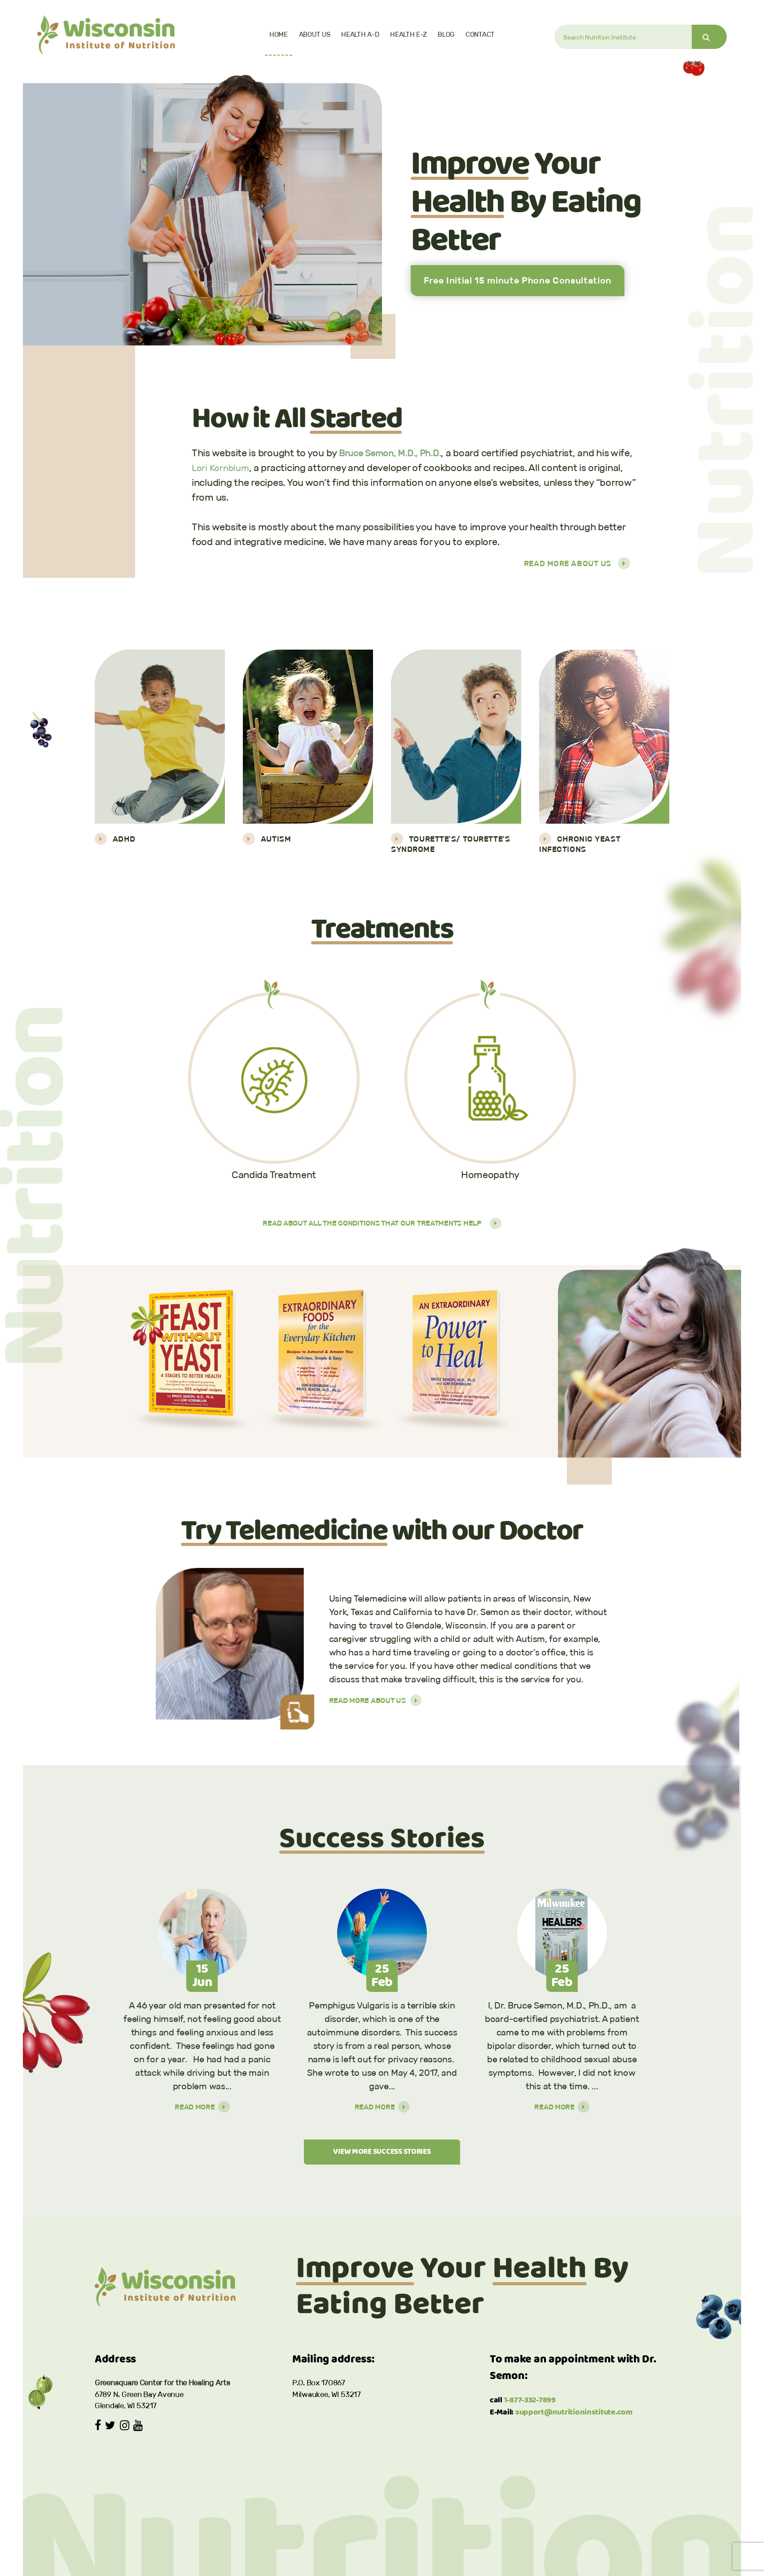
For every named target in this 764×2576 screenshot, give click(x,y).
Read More (202, 2108)
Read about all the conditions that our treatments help (382, 1224)
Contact (480, 34)
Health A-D (360, 34)
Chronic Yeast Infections (579, 843)
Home (278, 34)
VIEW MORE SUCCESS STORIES (382, 2153)
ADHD (115, 839)
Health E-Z (408, 34)
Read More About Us (577, 563)
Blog (446, 34)
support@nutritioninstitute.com (573, 2414)
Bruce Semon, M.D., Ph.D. (394, 453)
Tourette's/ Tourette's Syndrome (450, 843)
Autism (267, 839)
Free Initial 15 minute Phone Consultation (517, 280)
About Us (314, 34)
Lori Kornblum (222, 468)
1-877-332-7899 (530, 2402)
